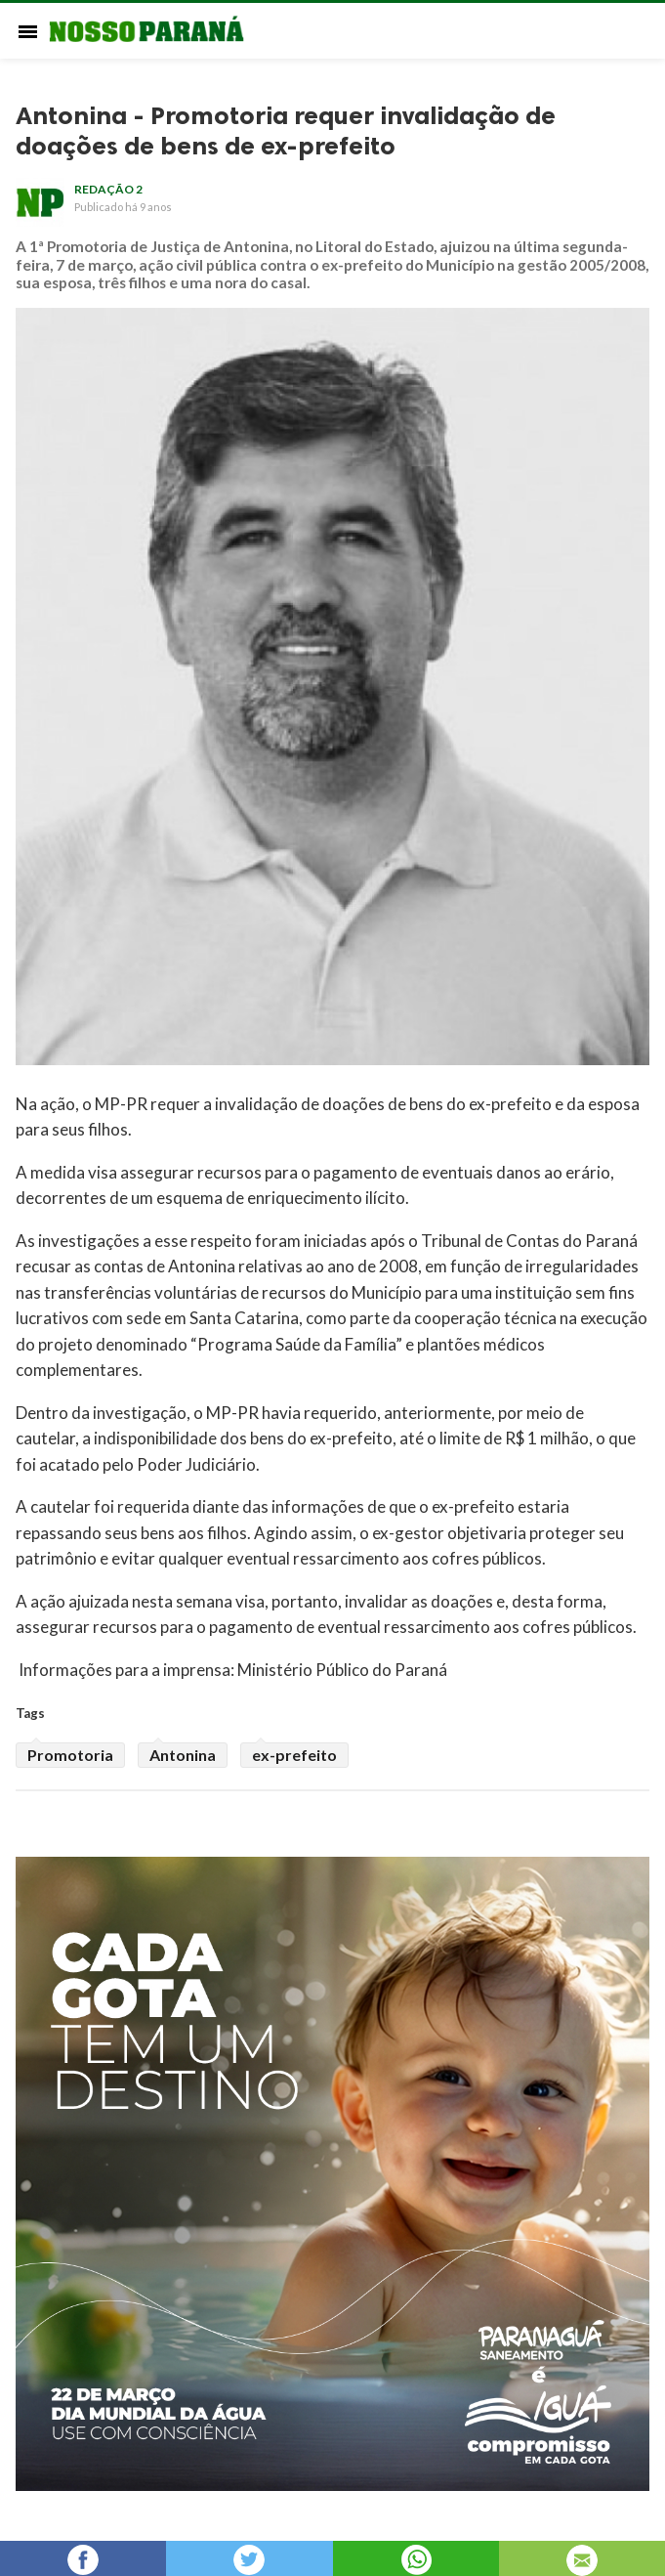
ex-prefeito (294, 1754)
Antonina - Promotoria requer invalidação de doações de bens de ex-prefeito (286, 131)
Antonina (182, 1754)
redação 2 (108, 189)
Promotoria (70, 1754)
